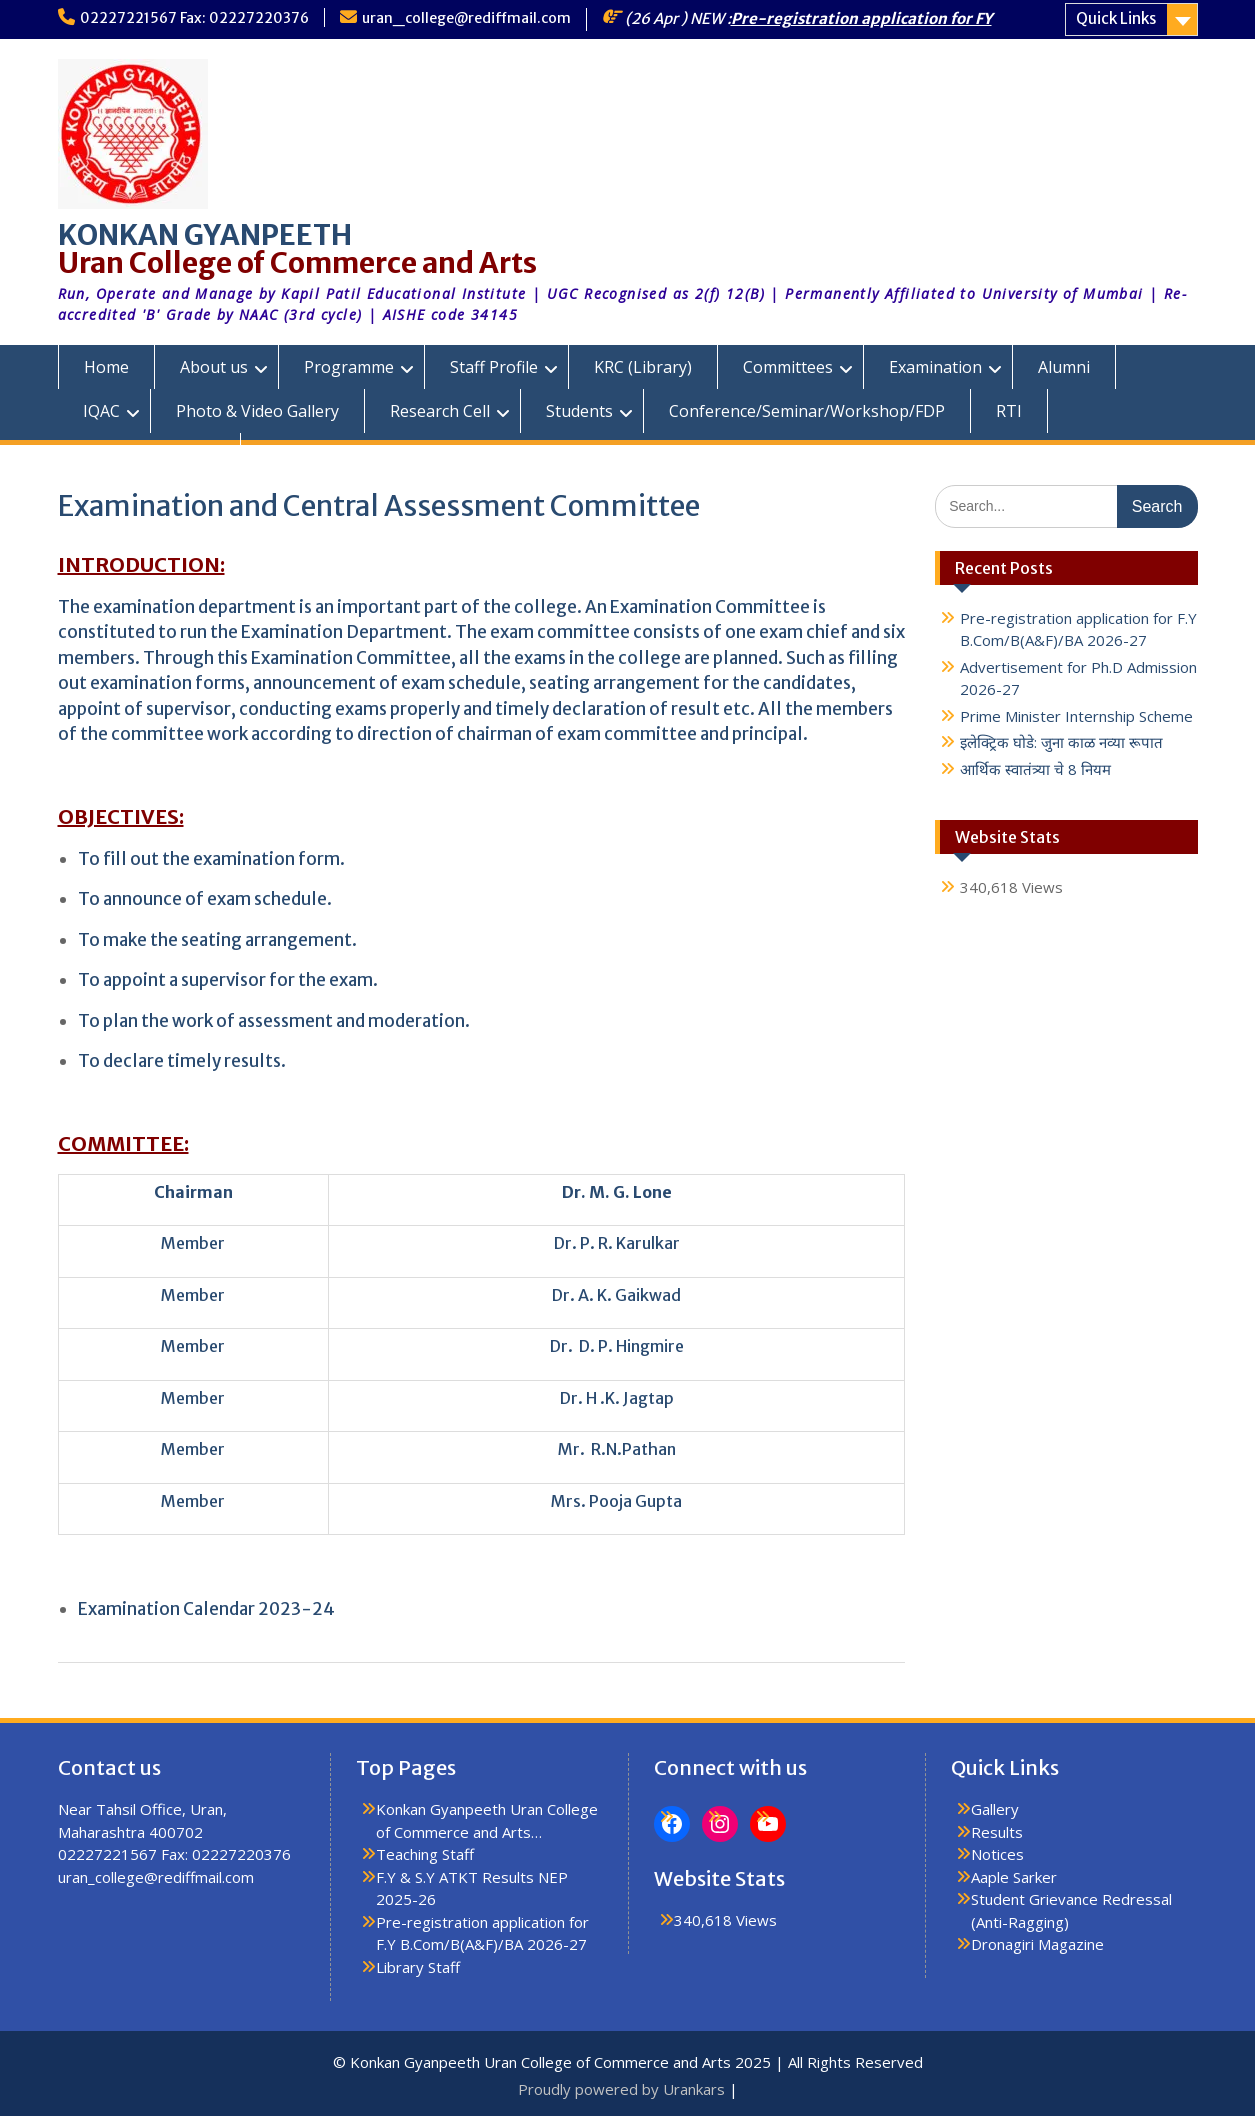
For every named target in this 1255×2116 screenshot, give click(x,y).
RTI (1009, 411)
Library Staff (418, 1967)
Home (106, 367)
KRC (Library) (643, 367)
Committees (788, 367)
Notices (997, 1854)
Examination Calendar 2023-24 (206, 1609)
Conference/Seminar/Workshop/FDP (807, 411)
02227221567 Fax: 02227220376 (194, 18)
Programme (349, 367)
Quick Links (1116, 18)
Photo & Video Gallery (257, 411)
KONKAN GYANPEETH (205, 235)
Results (997, 1832)
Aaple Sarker (1014, 1877)
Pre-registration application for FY (861, 18)
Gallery (995, 1809)
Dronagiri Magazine (1037, 1944)
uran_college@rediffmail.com (466, 18)
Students (579, 411)
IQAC (101, 411)
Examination (935, 367)
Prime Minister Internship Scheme (1076, 716)
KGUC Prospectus (149, 455)
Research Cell (440, 411)
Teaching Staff (425, 1854)
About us (214, 367)
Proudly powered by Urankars (621, 2089)
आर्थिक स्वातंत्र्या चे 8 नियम (1035, 769)
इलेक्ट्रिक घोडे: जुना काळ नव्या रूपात (1061, 742)
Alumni (1064, 367)
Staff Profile (494, 367)
